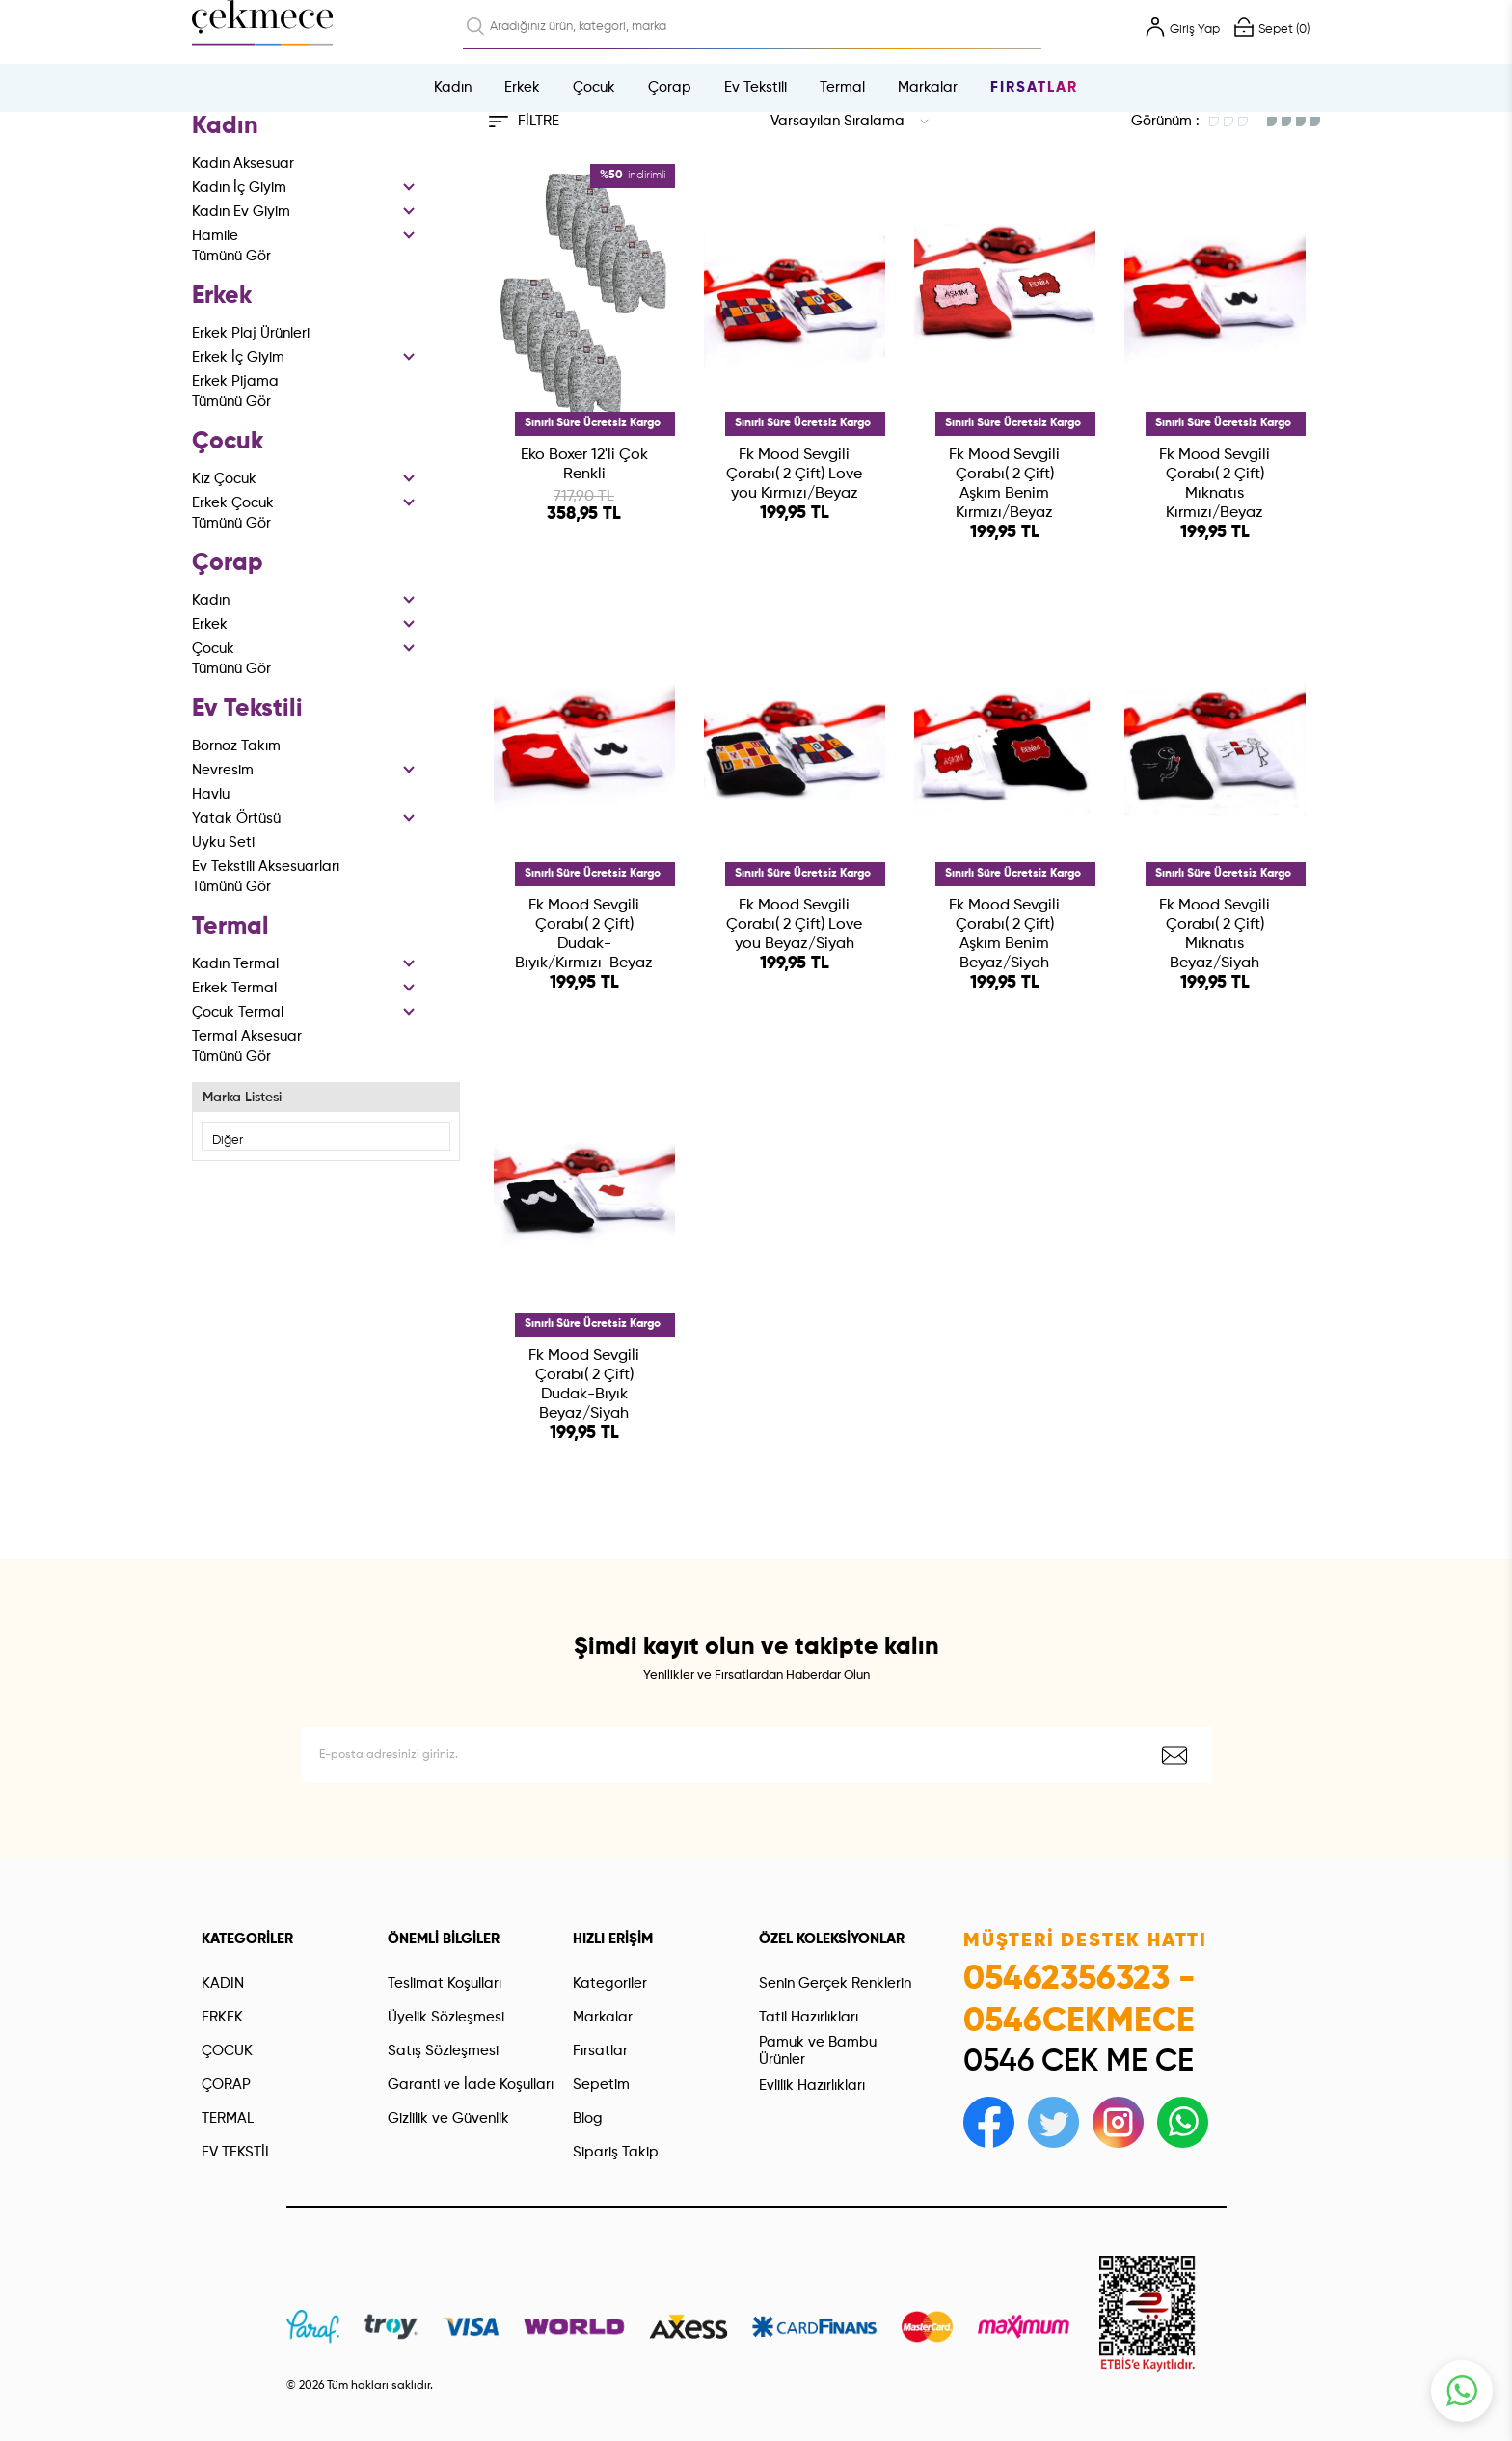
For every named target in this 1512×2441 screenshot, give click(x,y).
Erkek (522, 87)
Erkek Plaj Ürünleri (251, 333)
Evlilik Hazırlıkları (812, 2030)
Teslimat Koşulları (444, 1928)
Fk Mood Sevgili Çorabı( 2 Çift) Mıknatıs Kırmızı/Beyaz (1214, 484)
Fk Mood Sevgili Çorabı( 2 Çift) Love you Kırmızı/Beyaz (794, 475)
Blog (588, 2063)
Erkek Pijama (235, 381)
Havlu (211, 794)
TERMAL (228, 2063)
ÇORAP (226, 2029)
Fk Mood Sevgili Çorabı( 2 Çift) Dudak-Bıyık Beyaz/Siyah (583, 1349)
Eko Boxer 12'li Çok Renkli (584, 465)
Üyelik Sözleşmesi (446, 1962)
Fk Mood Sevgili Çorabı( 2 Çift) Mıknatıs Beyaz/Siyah (1214, 916)
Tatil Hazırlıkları (808, 1962)
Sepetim (601, 2029)
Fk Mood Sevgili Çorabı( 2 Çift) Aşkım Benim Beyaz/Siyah (1004, 916)
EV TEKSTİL (237, 2097)
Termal (842, 87)
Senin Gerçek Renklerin (835, 1928)
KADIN (223, 1928)
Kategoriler (610, 1928)
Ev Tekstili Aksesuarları (265, 866)
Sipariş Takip (616, 2097)
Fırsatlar (1034, 87)
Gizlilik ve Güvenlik (448, 2063)
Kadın (453, 87)
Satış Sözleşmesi (443, 1996)
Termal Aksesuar (247, 1036)
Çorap (669, 87)
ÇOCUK (227, 1996)
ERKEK (222, 1962)
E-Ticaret (703, 2417)
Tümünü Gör (231, 256)
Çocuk (594, 87)
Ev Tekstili (755, 87)
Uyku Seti (223, 842)
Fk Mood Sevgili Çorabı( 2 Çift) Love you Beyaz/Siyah (794, 907)
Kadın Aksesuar (243, 163)
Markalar (928, 87)
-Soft (661, 2417)
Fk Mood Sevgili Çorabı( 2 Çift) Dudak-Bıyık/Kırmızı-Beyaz (584, 916)
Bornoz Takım (236, 746)
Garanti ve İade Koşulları (471, 2029)
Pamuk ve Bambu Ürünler (818, 1997)
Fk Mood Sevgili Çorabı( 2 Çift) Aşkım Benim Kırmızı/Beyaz (1004, 484)
